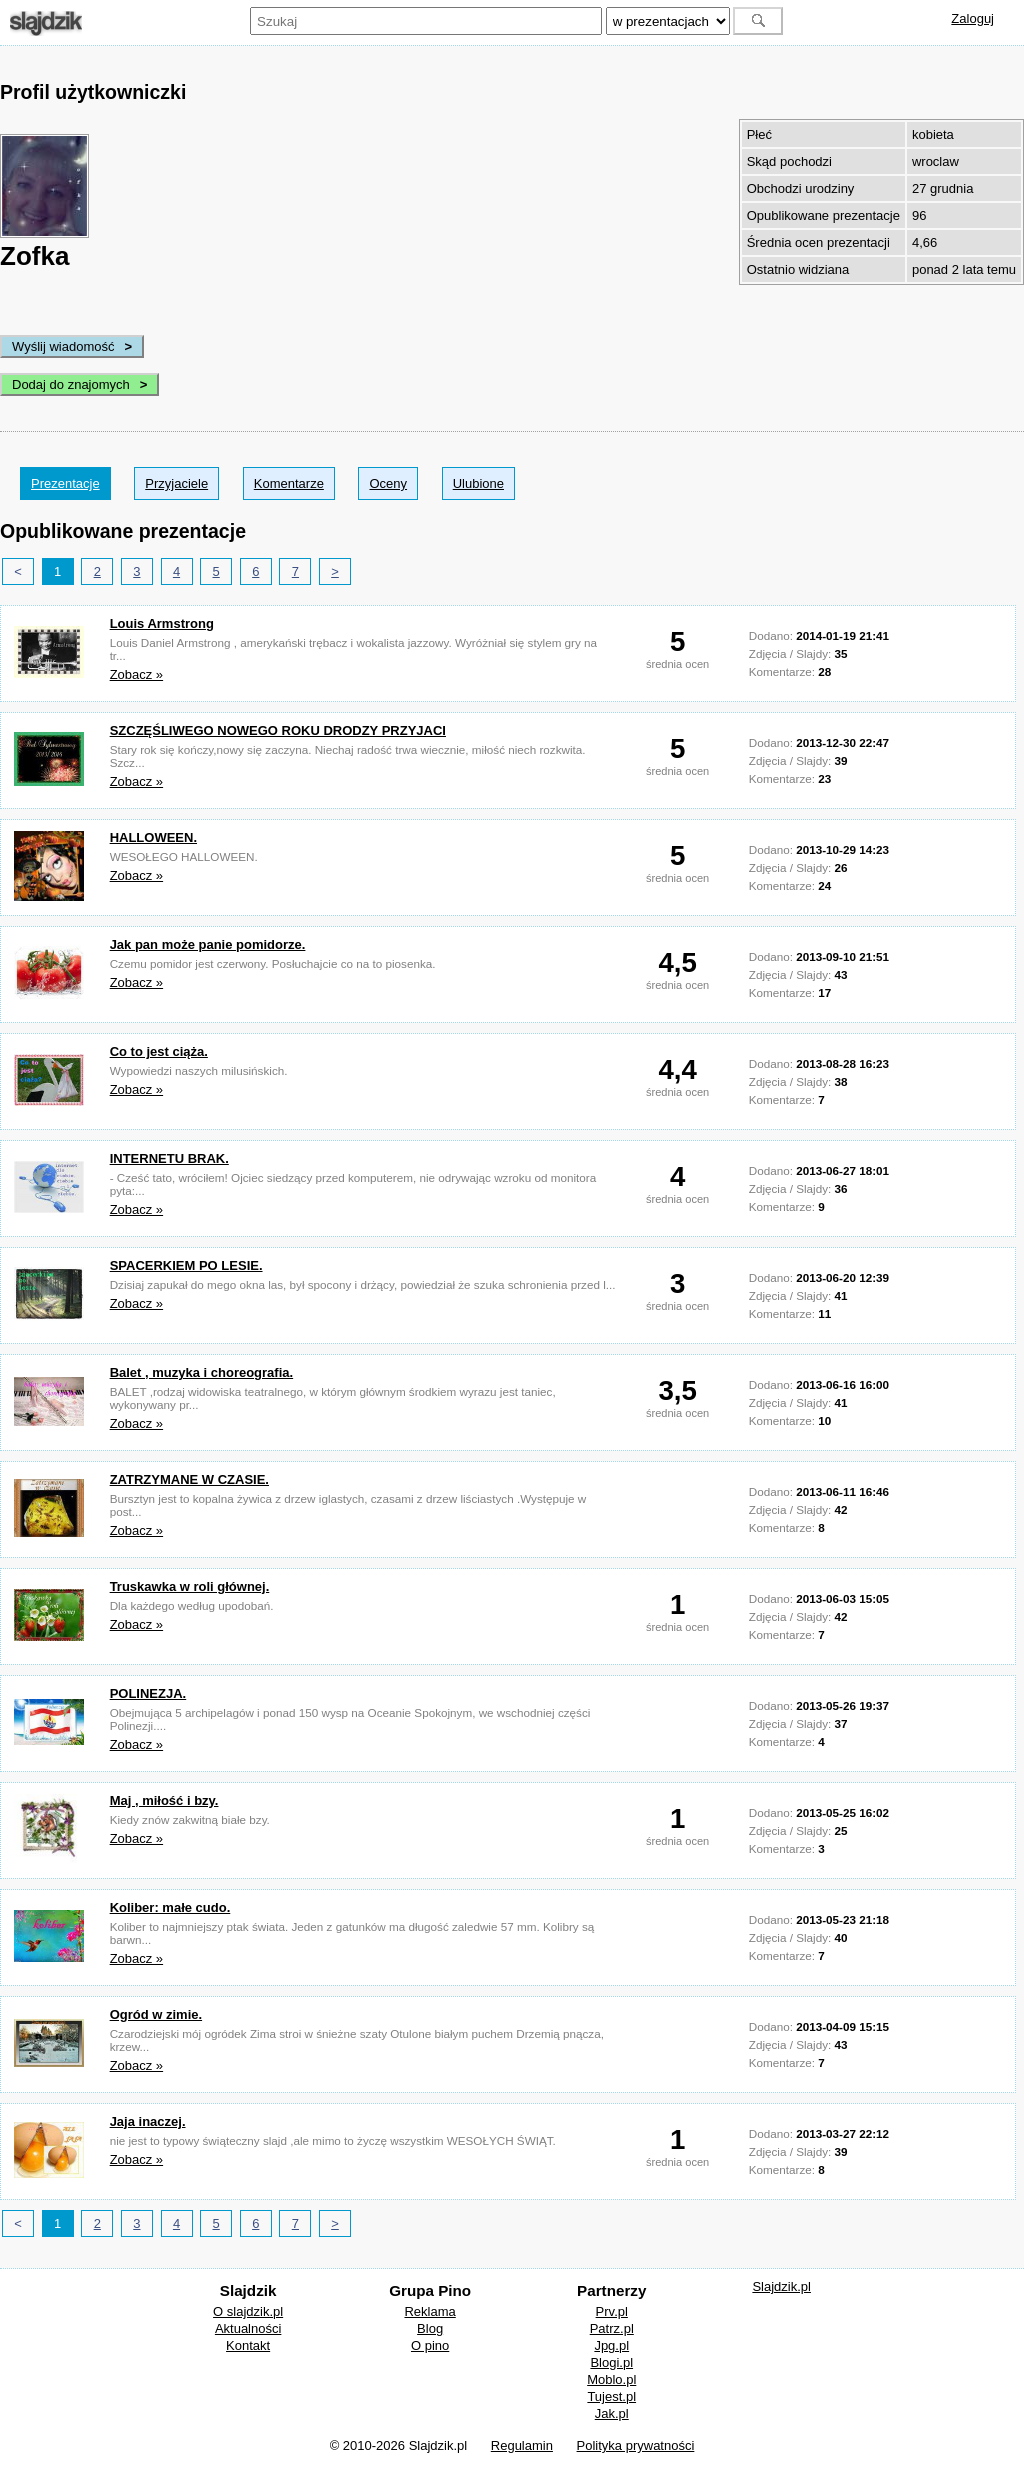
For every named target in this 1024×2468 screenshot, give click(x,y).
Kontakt (248, 2345)
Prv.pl (612, 2311)
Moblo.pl (611, 2379)
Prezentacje (65, 483)
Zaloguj (972, 18)
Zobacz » (136, 674)
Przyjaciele (176, 483)
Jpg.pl (611, 2345)
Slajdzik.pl (781, 2286)
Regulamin (522, 2445)
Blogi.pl (611, 2362)
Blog (430, 2328)
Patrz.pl (612, 2328)
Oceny (388, 483)
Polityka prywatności (636, 2445)
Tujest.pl (611, 2396)
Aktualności (248, 2328)
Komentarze (289, 483)
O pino (430, 2345)
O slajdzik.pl (248, 2311)
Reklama (429, 2311)
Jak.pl (612, 2413)
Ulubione (478, 483)
